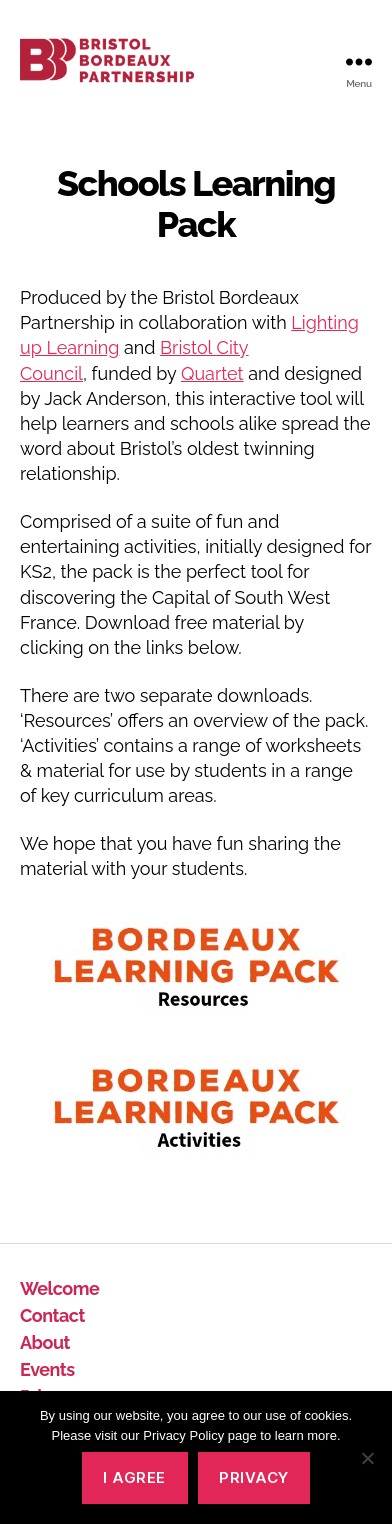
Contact (52, 1315)
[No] (367, 1458)
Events (47, 1369)
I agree (134, 1477)
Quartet (212, 373)
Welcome (59, 1288)
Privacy (254, 1477)
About (45, 1342)
